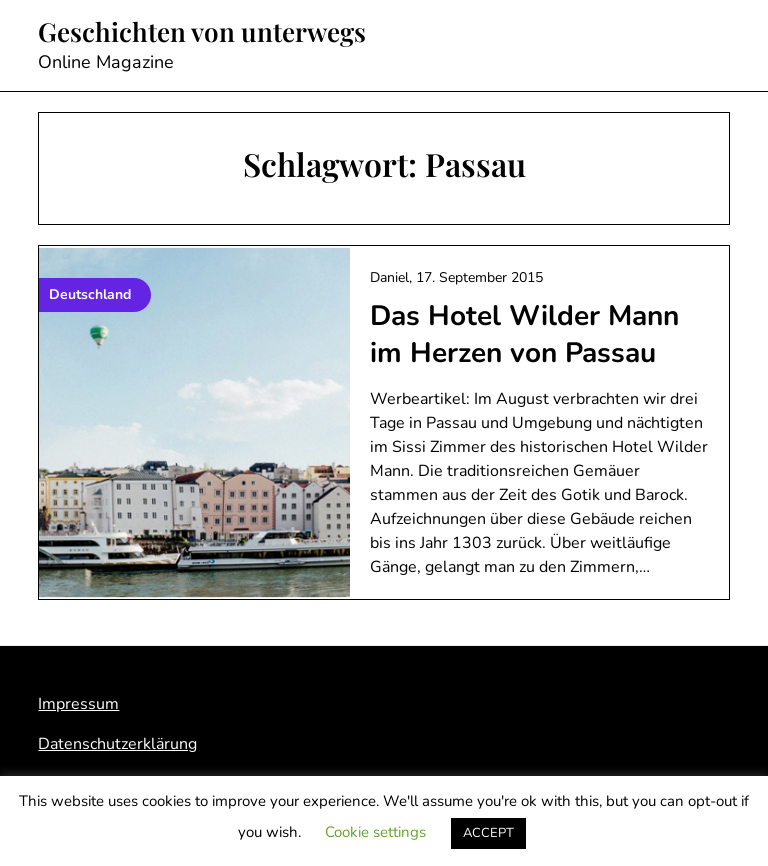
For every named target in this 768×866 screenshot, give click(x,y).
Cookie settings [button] (375, 832)
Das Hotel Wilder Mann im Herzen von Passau (524, 334)
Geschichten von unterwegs (202, 32)
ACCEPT (488, 833)
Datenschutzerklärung (117, 744)
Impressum (78, 704)
